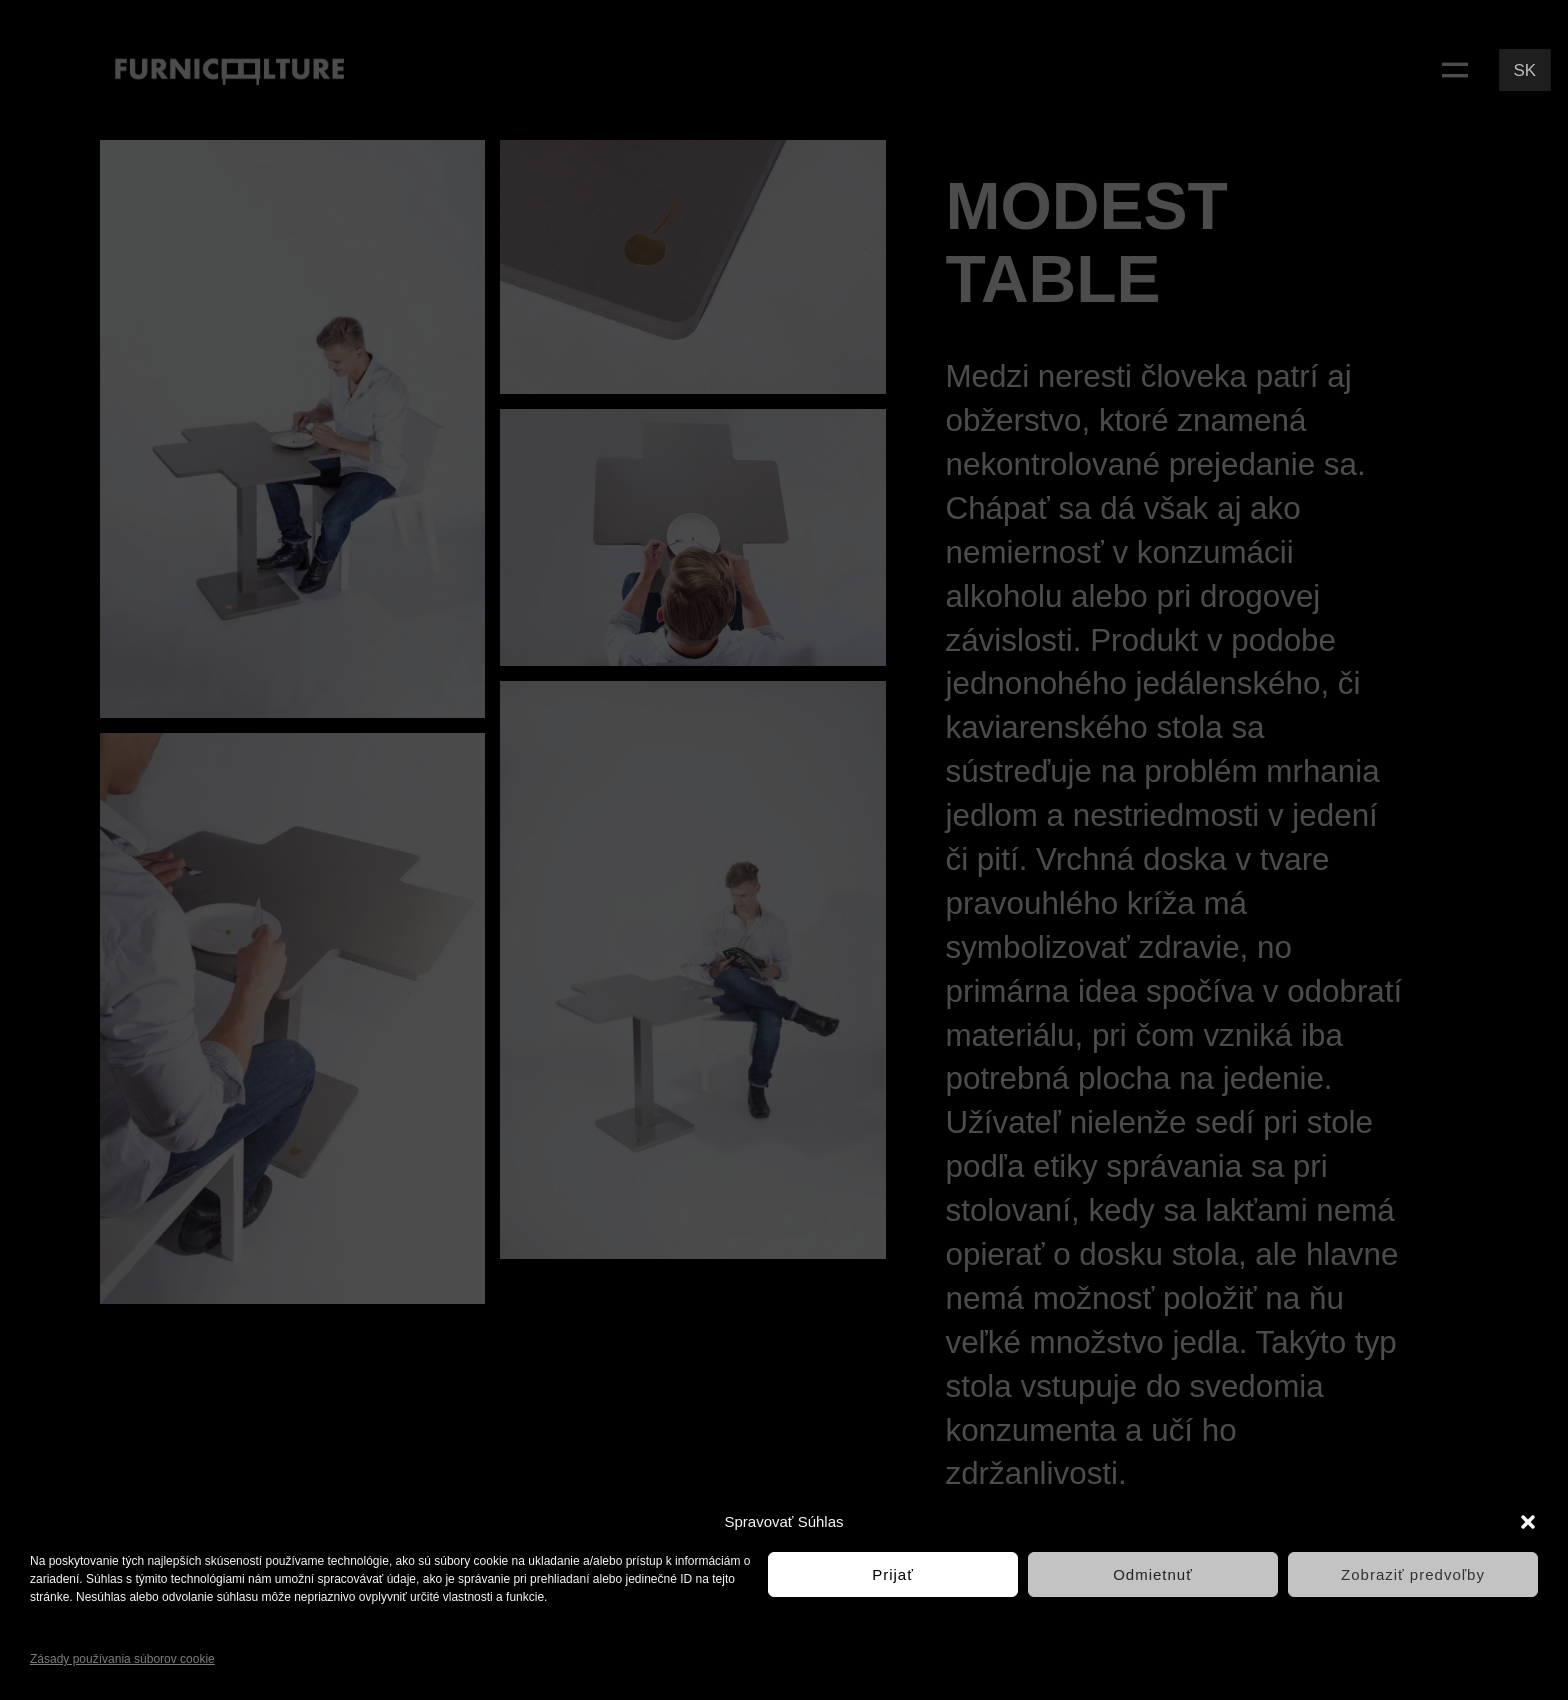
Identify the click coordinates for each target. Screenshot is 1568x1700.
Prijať (893, 1574)
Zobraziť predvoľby (1413, 1574)
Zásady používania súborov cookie (122, 1659)
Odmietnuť (1153, 1574)
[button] (1528, 1522)
